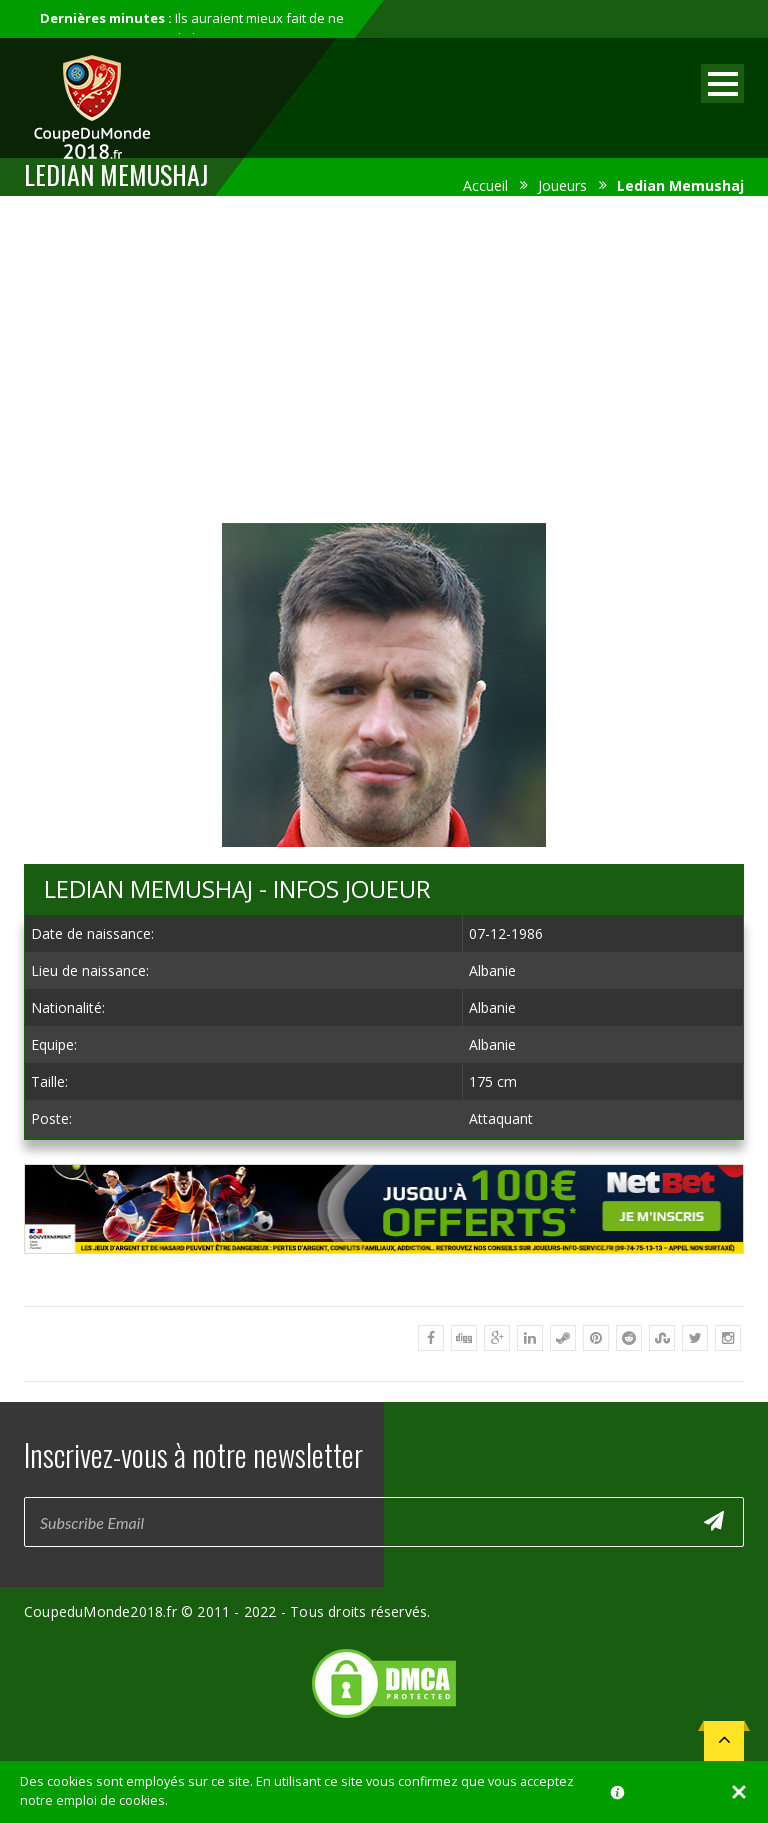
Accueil (485, 185)
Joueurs (562, 185)
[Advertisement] (384, 356)
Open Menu (722, 83)
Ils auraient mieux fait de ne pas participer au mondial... (192, 28)
